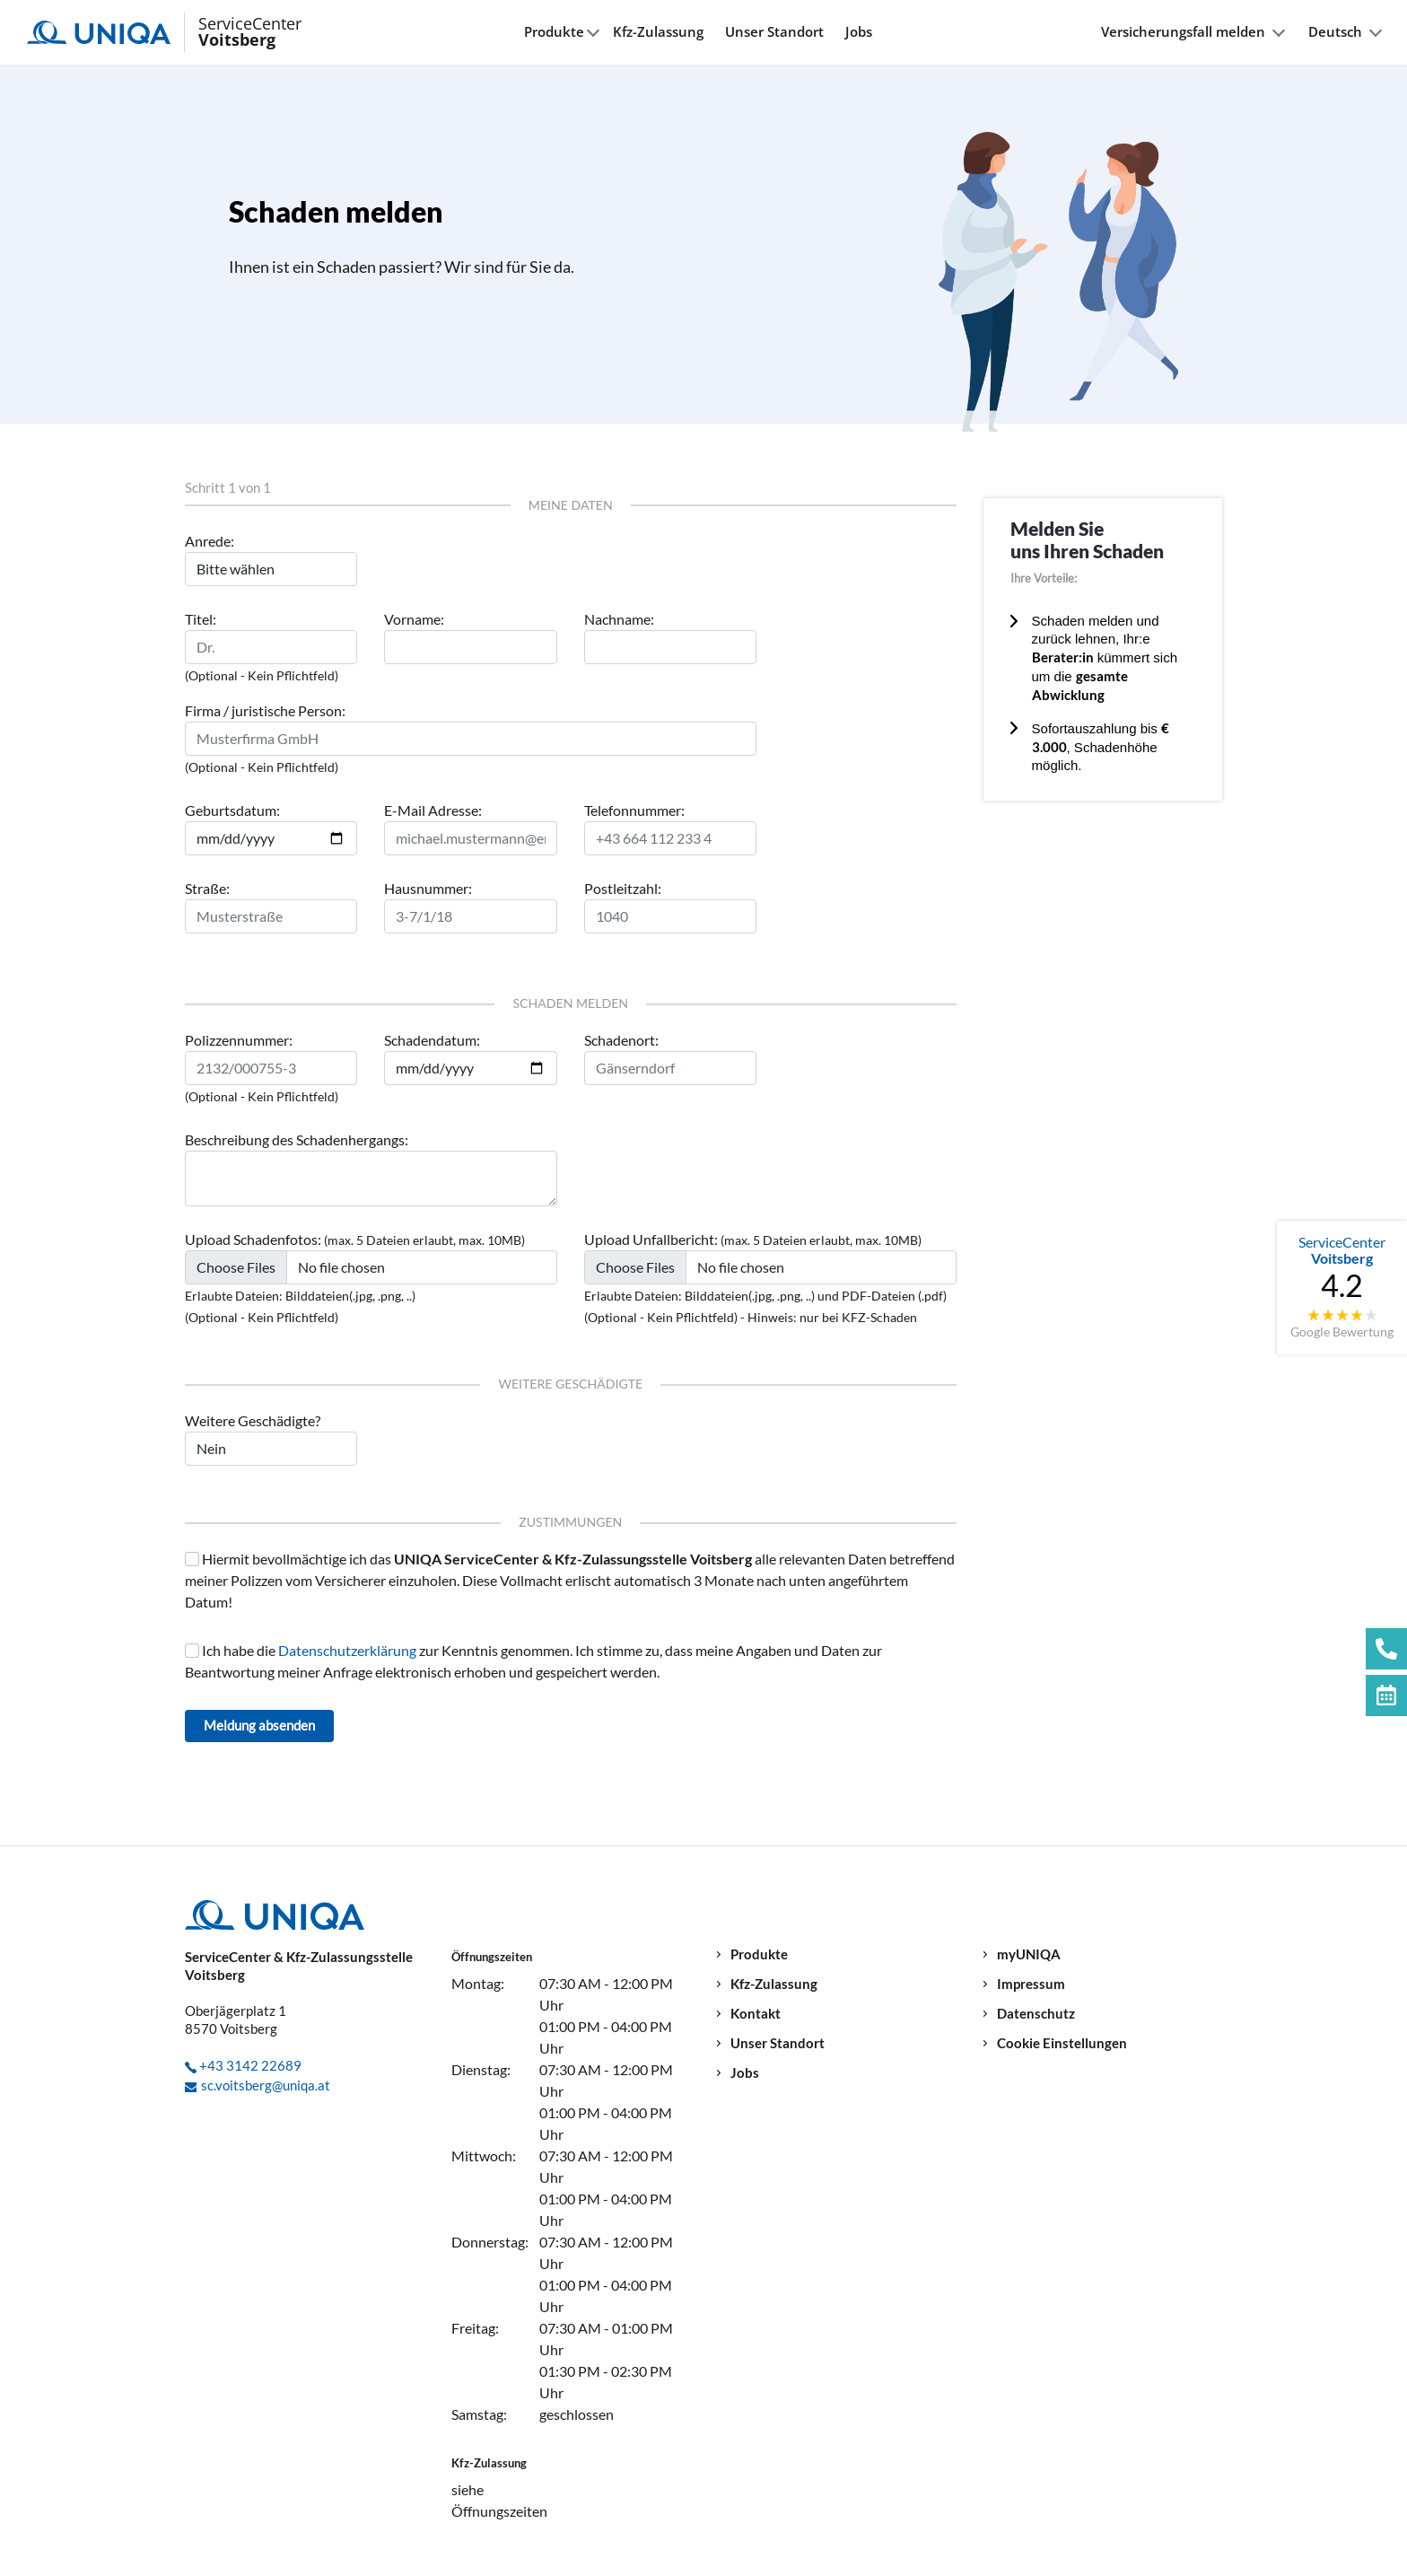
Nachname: (619, 618)
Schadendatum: (432, 1039)
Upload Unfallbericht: (651, 1239)
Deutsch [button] (1335, 32)
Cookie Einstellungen (1062, 2043)
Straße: (207, 888)
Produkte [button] (554, 32)
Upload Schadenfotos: (253, 1239)
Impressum (1031, 1984)
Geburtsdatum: (232, 810)
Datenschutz (1036, 2013)
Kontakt (755, 2013)
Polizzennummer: (239, 1039)
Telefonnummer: (634, 810)
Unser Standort (774, 31)
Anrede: (209, 540)
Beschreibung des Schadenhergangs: (296, 1139)
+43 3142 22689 (250, 2065)
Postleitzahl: (622, 888)
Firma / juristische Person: (265, 710)
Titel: (200, 618)
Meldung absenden (259, 1725)
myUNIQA (1029, 1954)
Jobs (858, 31)
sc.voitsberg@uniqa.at (265, 2085)
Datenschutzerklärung (348, 1650)
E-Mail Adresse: (433, 810)
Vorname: (414, 618)
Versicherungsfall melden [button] (1183, 32)
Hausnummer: (428, 888)
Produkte (759, 1954)
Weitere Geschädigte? (252, 1420)
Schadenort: (621, 1039)
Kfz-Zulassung (658, 31)
